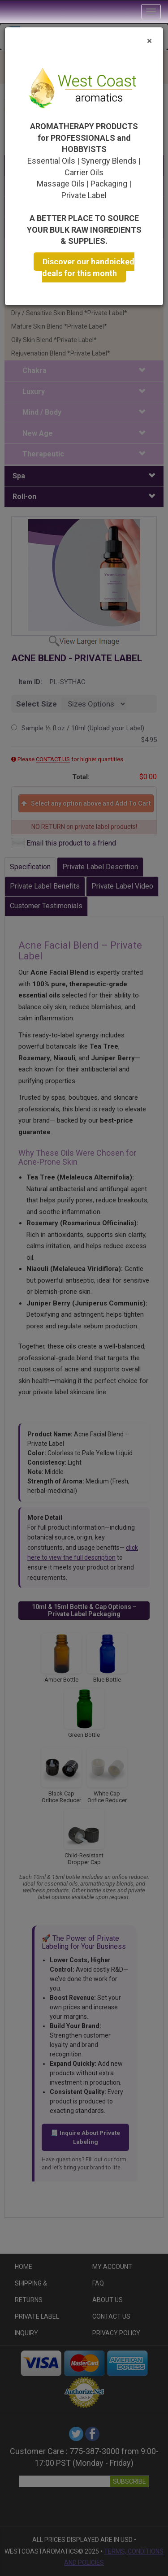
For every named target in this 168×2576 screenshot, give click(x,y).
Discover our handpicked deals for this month (88, 267)
